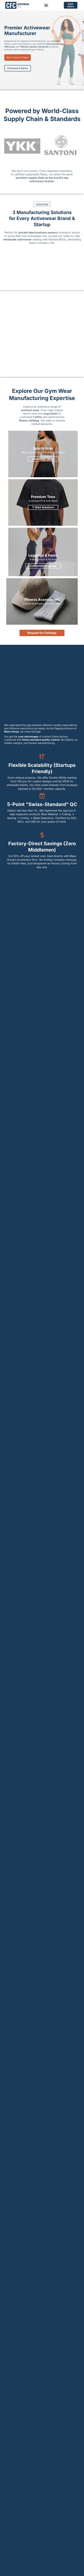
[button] (46, 5)
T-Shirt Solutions (43, 507)
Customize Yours (43, 458)
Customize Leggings (43, 565)
